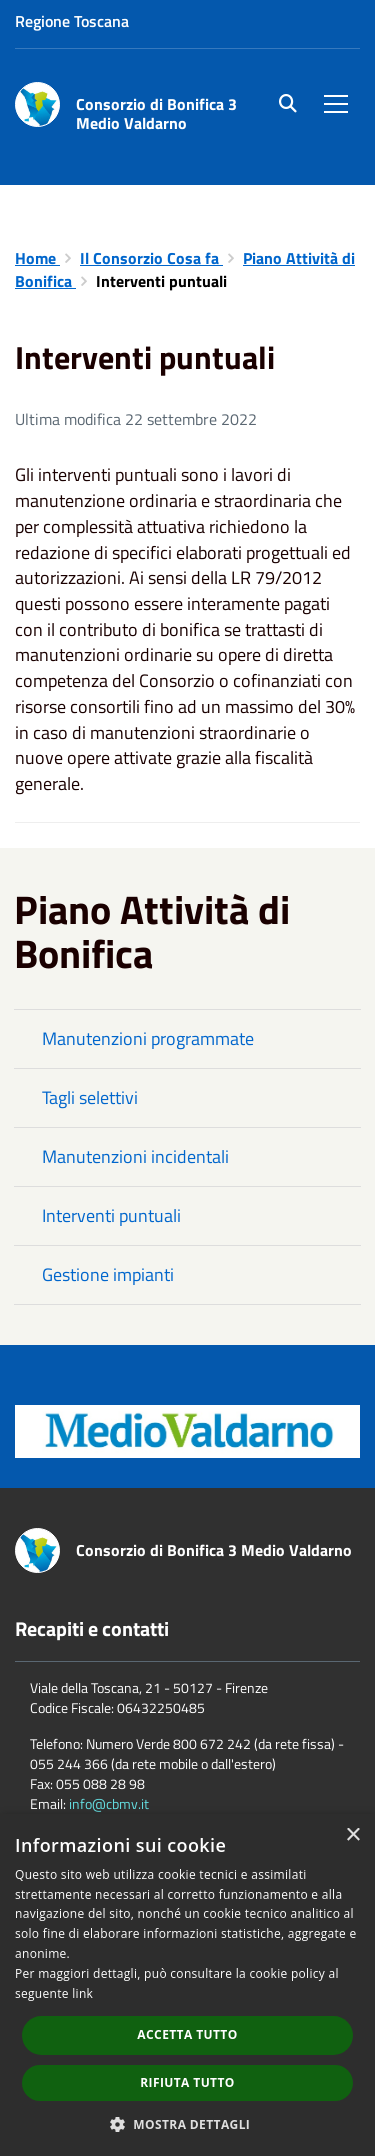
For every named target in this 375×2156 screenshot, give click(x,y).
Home (37, 258)
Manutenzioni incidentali (135, 1156)
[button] (188, 2123)
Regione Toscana (72, 21)
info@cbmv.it (109, 1803)
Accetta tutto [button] (187, 2034)
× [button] (352, 1835)
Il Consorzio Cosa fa (151, 258)
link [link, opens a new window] (82, 1993)
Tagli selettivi (90, 1097)
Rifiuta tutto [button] (187, 2082)
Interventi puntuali (111, 1215)
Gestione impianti (108, 1274)
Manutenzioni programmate (148, 1038)
